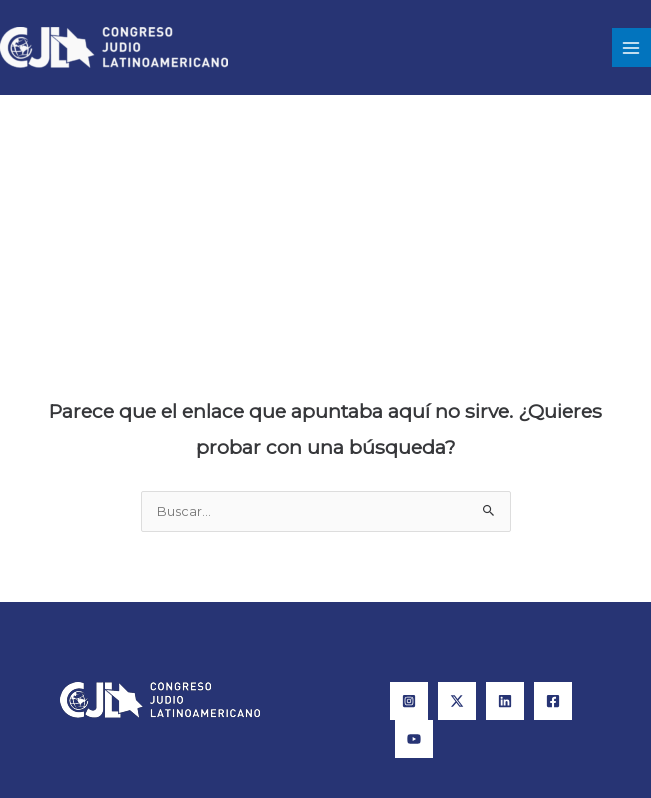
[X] (457, 701)
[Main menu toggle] (631, 47)
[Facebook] (553, 701)
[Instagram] (409, 701)
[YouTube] (414, 739)
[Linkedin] (505, 701)
